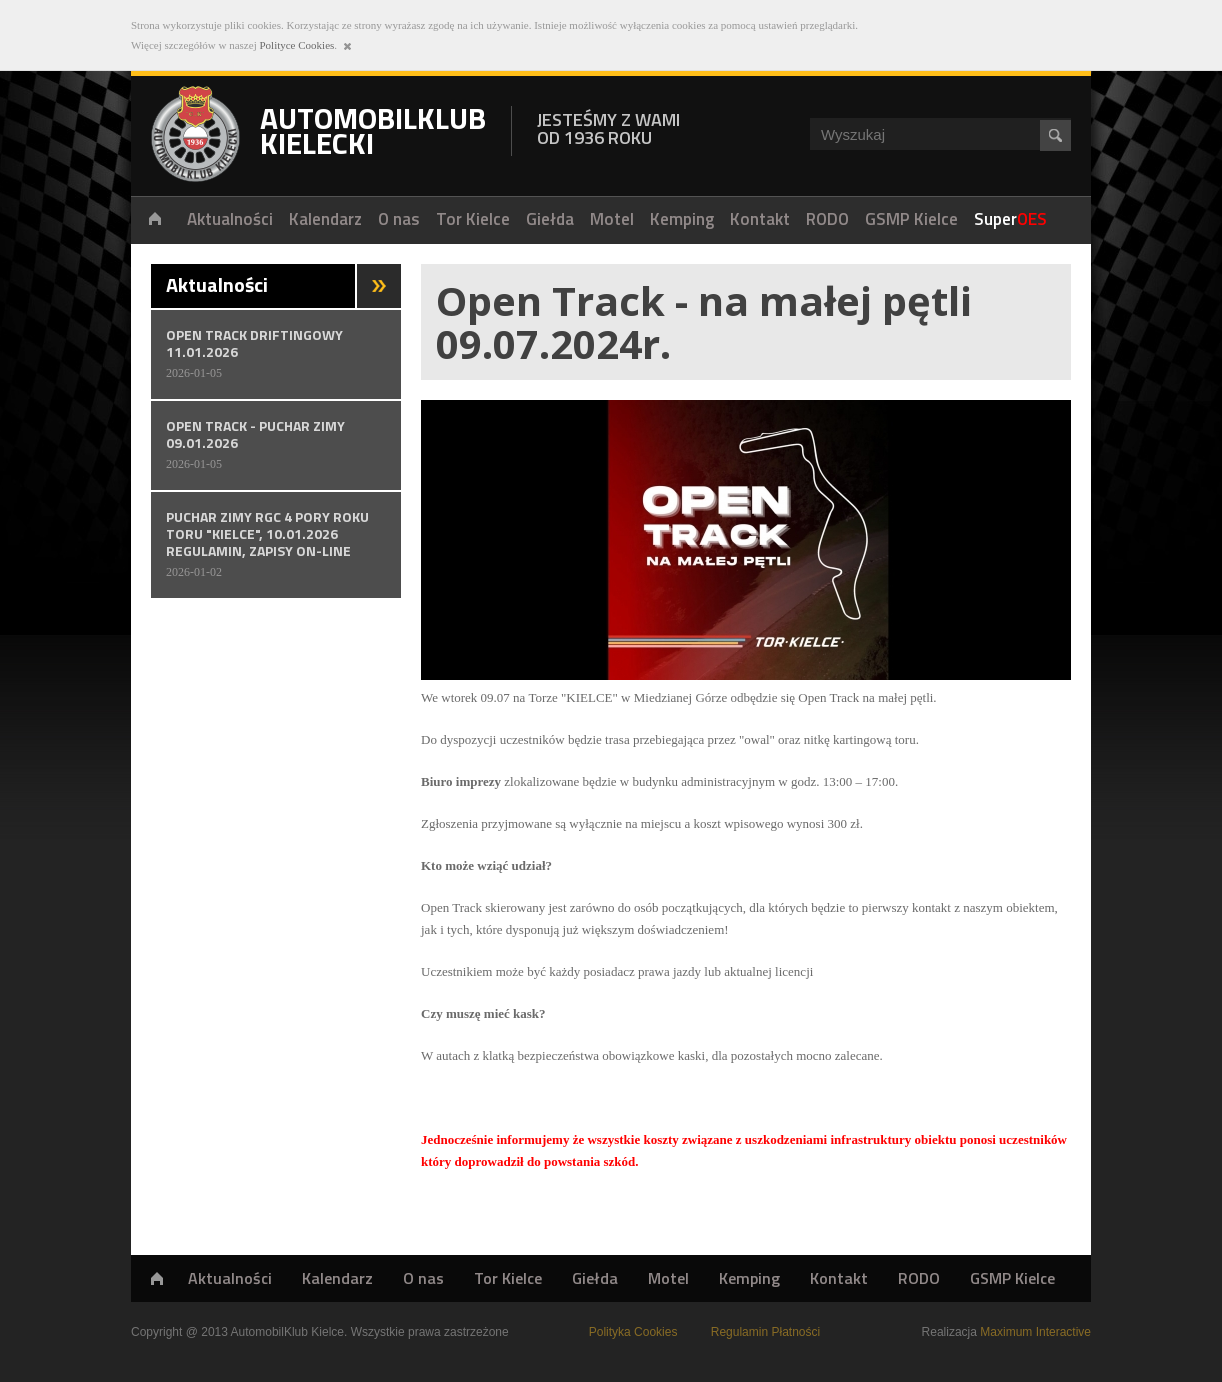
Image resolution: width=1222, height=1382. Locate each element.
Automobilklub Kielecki (195, 134)
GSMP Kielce (1012, 1278)
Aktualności (230, 1278)
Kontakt (839, 1278)
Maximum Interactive (1035, 1332)
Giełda (595, 1278)
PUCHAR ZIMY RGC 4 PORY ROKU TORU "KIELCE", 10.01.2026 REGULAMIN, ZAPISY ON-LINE (276, 543)
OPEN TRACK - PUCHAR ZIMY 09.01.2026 (276, 444)
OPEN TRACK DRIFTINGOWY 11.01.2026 (276, 353)
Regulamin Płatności (765, 1332)
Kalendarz (337, 1278)
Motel (668, 1278)
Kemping (749, 1278)
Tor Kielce (508, 1278)
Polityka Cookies (633, 1332)
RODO (919, 1278)
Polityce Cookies (296, 45)
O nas (423, 1278)
